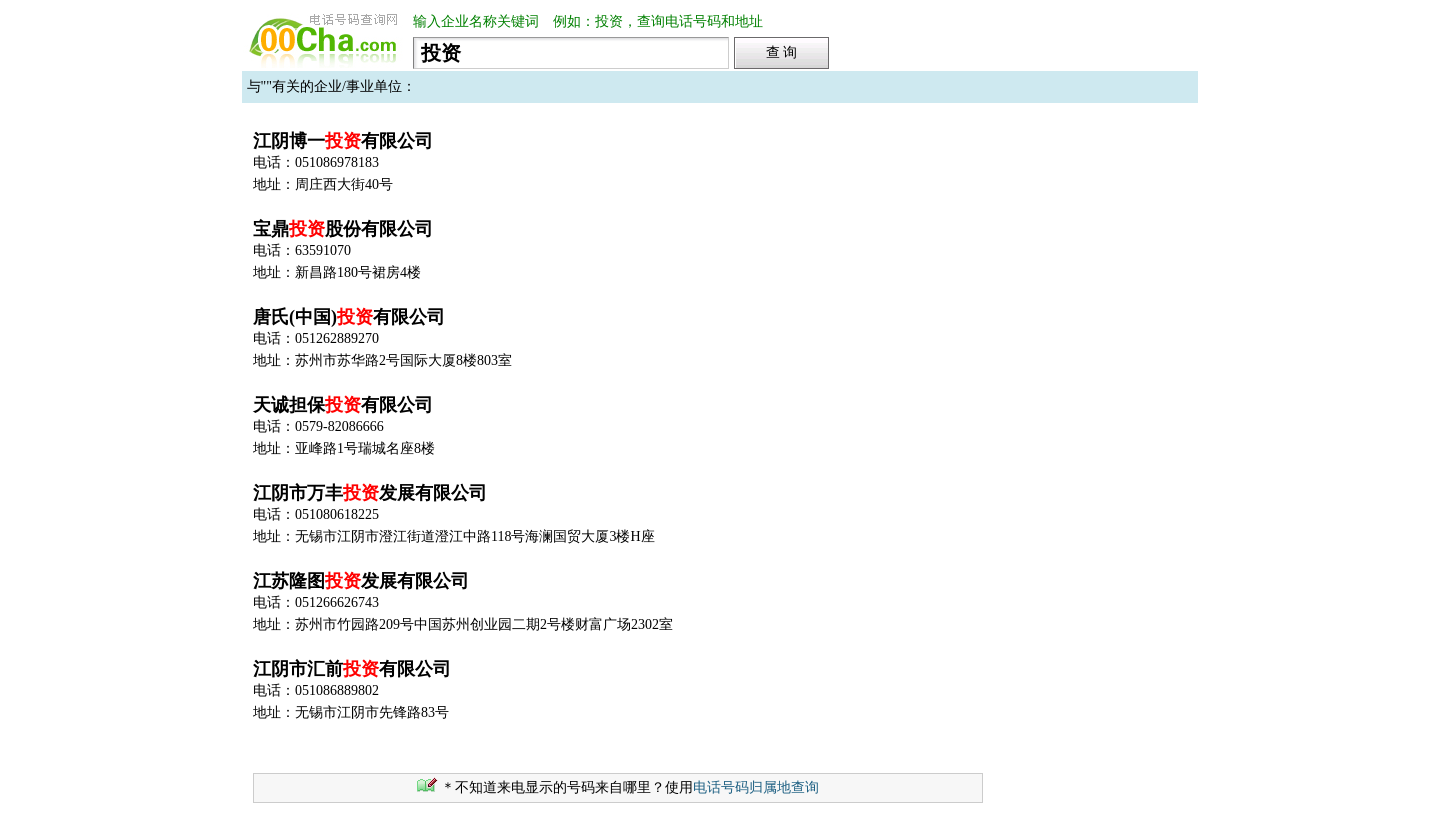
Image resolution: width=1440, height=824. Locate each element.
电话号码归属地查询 (756, 787)
